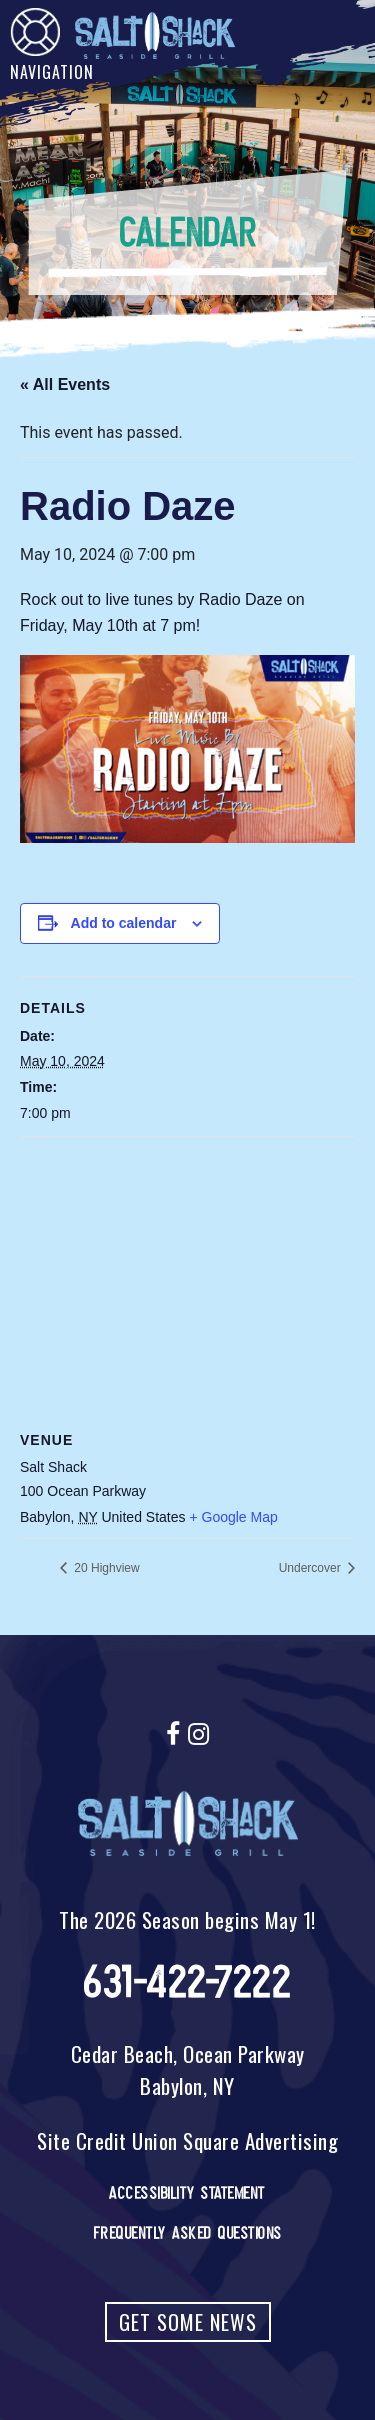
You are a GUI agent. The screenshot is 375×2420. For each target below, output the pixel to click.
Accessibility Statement (187, 2193)
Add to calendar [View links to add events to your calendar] (124, 923)
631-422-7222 (187, 1982)
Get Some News (188, 2322)
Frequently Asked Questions (188, 2233)
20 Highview (105, 1568)
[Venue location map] (187, 1281)
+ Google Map (233, 1517)
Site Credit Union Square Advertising (187, 2140)
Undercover (311, 1568)
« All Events (65, 384)
